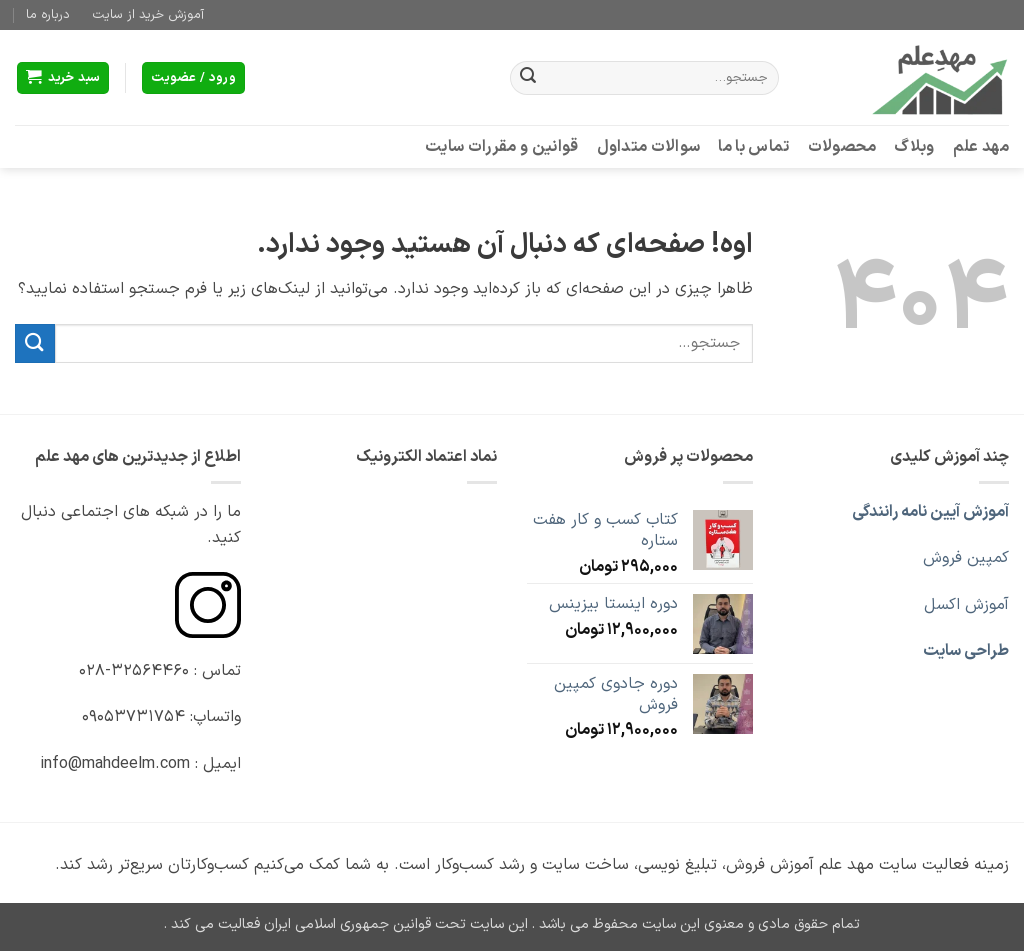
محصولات (842, 147)
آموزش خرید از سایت (148, 14)
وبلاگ (914, 147)
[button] (63, 78)
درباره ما (48, 14)
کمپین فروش (966, 558)
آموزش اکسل (966, 605)
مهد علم (981, 147)
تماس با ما (753, 147)
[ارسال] (528, 78)
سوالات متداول (649, 147)
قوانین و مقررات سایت (501, 147)
